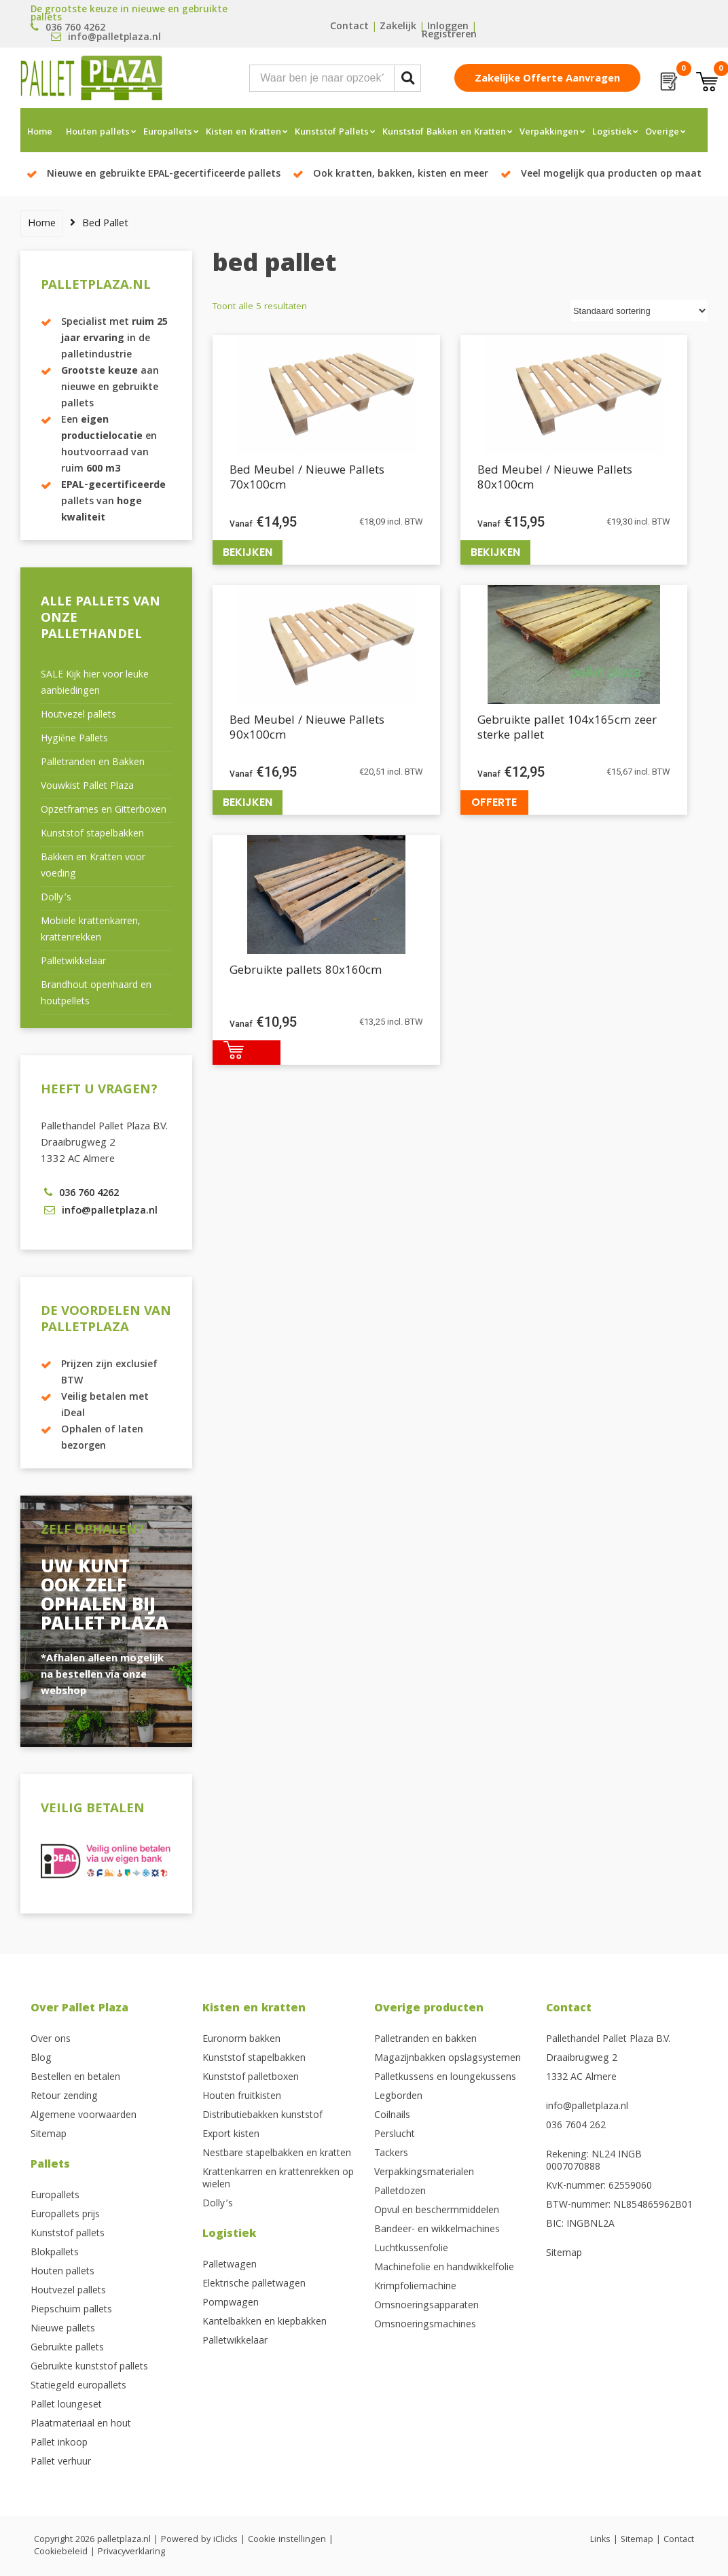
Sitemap (49, 2135)
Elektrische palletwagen (254, 2284)
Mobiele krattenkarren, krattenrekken (90, 930)
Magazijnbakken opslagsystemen (447, 2059)
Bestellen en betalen (75, 2078)
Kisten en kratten (254, 2009)
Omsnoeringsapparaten (426, 2306)
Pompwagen (230, 2303)
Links (600, 2540)
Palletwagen (229, 2265)
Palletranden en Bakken (93, 763)
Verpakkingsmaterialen (424, 2173)
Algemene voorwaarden (83, 2116)
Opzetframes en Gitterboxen (103, 810)
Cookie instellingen (287, 2540)
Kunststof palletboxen (250, 2078)
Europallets (167, 132)
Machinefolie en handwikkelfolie (444, 2268)
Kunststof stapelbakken (92, 834)
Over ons (51, 2040)
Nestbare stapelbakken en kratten (276, 2154)
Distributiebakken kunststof (262, 2116)
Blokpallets (55, 2253)
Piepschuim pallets (71, 2310)
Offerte (494, 802)
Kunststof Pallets (332, 132)
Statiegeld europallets (78, 2386)
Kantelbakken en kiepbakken (264, 2322)
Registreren (449, 35)
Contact (349, 27)
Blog (41, 2059)
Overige (662, 132)
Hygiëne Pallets (74, 739)
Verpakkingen (549, 132)
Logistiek (612, 132)
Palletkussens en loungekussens (445, 2078)
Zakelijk (398, 27)
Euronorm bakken (241, 2040)
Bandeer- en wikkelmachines (437, 2230)
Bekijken (247, 552)
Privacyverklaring (131, 2552)
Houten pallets (98, 132)
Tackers (391, 2154)
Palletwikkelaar (73, 962)
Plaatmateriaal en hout (81, 2424)
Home (39, 132)
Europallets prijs (65, 2215)
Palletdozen (400, 2192)
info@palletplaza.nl (587, 2107)
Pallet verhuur (61, 2462)
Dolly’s (56, 898)
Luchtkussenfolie (411, 2249)
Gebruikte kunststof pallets (89, 2367)
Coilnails (392, 2116)
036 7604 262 (576, 2126)
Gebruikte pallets (67, 2348)
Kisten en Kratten (243, 132)
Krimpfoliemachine (415, 2287)
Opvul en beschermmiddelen (436, 2211)
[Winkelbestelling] (639, 311)
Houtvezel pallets (78, 715)
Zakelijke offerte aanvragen (547, 79)
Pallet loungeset (66, 2405)
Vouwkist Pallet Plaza (87, 787)
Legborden (398, 2097)
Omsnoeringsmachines (425, 2325)
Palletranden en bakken (425, 2040)
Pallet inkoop (59, 2443)
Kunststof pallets (68, 2234)
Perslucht (394, 2135)
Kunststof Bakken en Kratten (444, 132)
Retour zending (64, 2097)
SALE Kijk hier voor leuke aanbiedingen (95, 683)
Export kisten (230, 2135)
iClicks (225, 2540)
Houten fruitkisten (241, 2097)
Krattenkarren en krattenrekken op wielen (278, 2179)
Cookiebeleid (61, 2552)
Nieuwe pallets (63, 2329)
